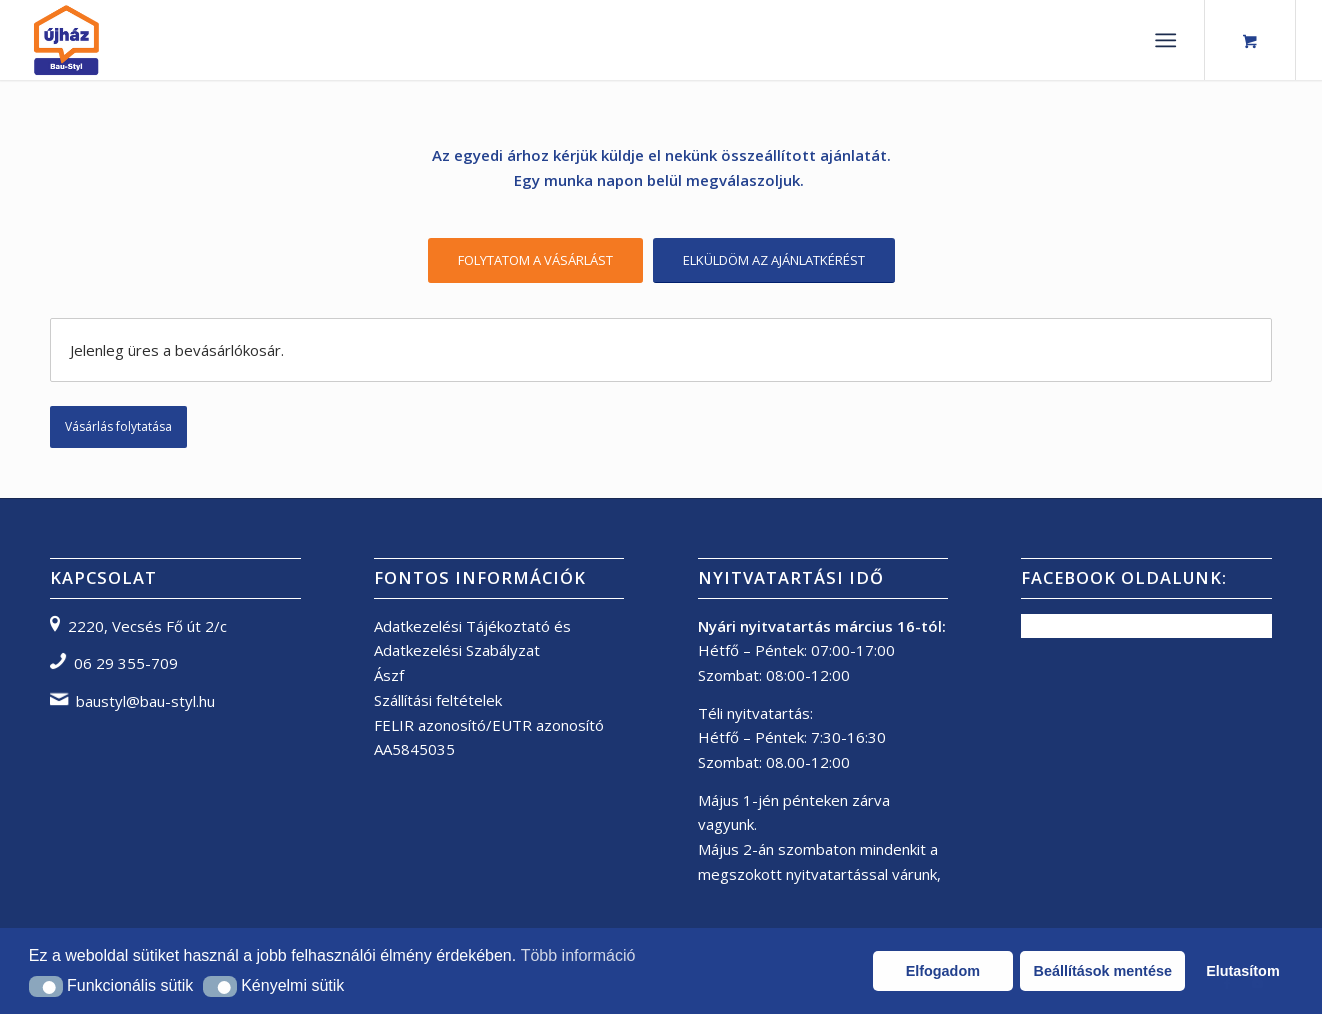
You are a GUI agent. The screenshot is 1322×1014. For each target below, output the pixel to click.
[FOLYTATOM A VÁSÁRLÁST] (535, 260)
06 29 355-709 (126, 663)
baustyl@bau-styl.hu (145, 701)
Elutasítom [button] (1243, 971)
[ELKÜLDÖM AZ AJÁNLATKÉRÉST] (774, 260)
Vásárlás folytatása (118, 426)
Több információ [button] (578, 955)
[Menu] (1165, 40)
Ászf (389, 675)
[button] (46, 986)
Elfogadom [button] (943, 971)
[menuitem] (1169, 40)
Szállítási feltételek (438, 700)
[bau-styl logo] (113, 40)
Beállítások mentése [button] (1103, 971)
